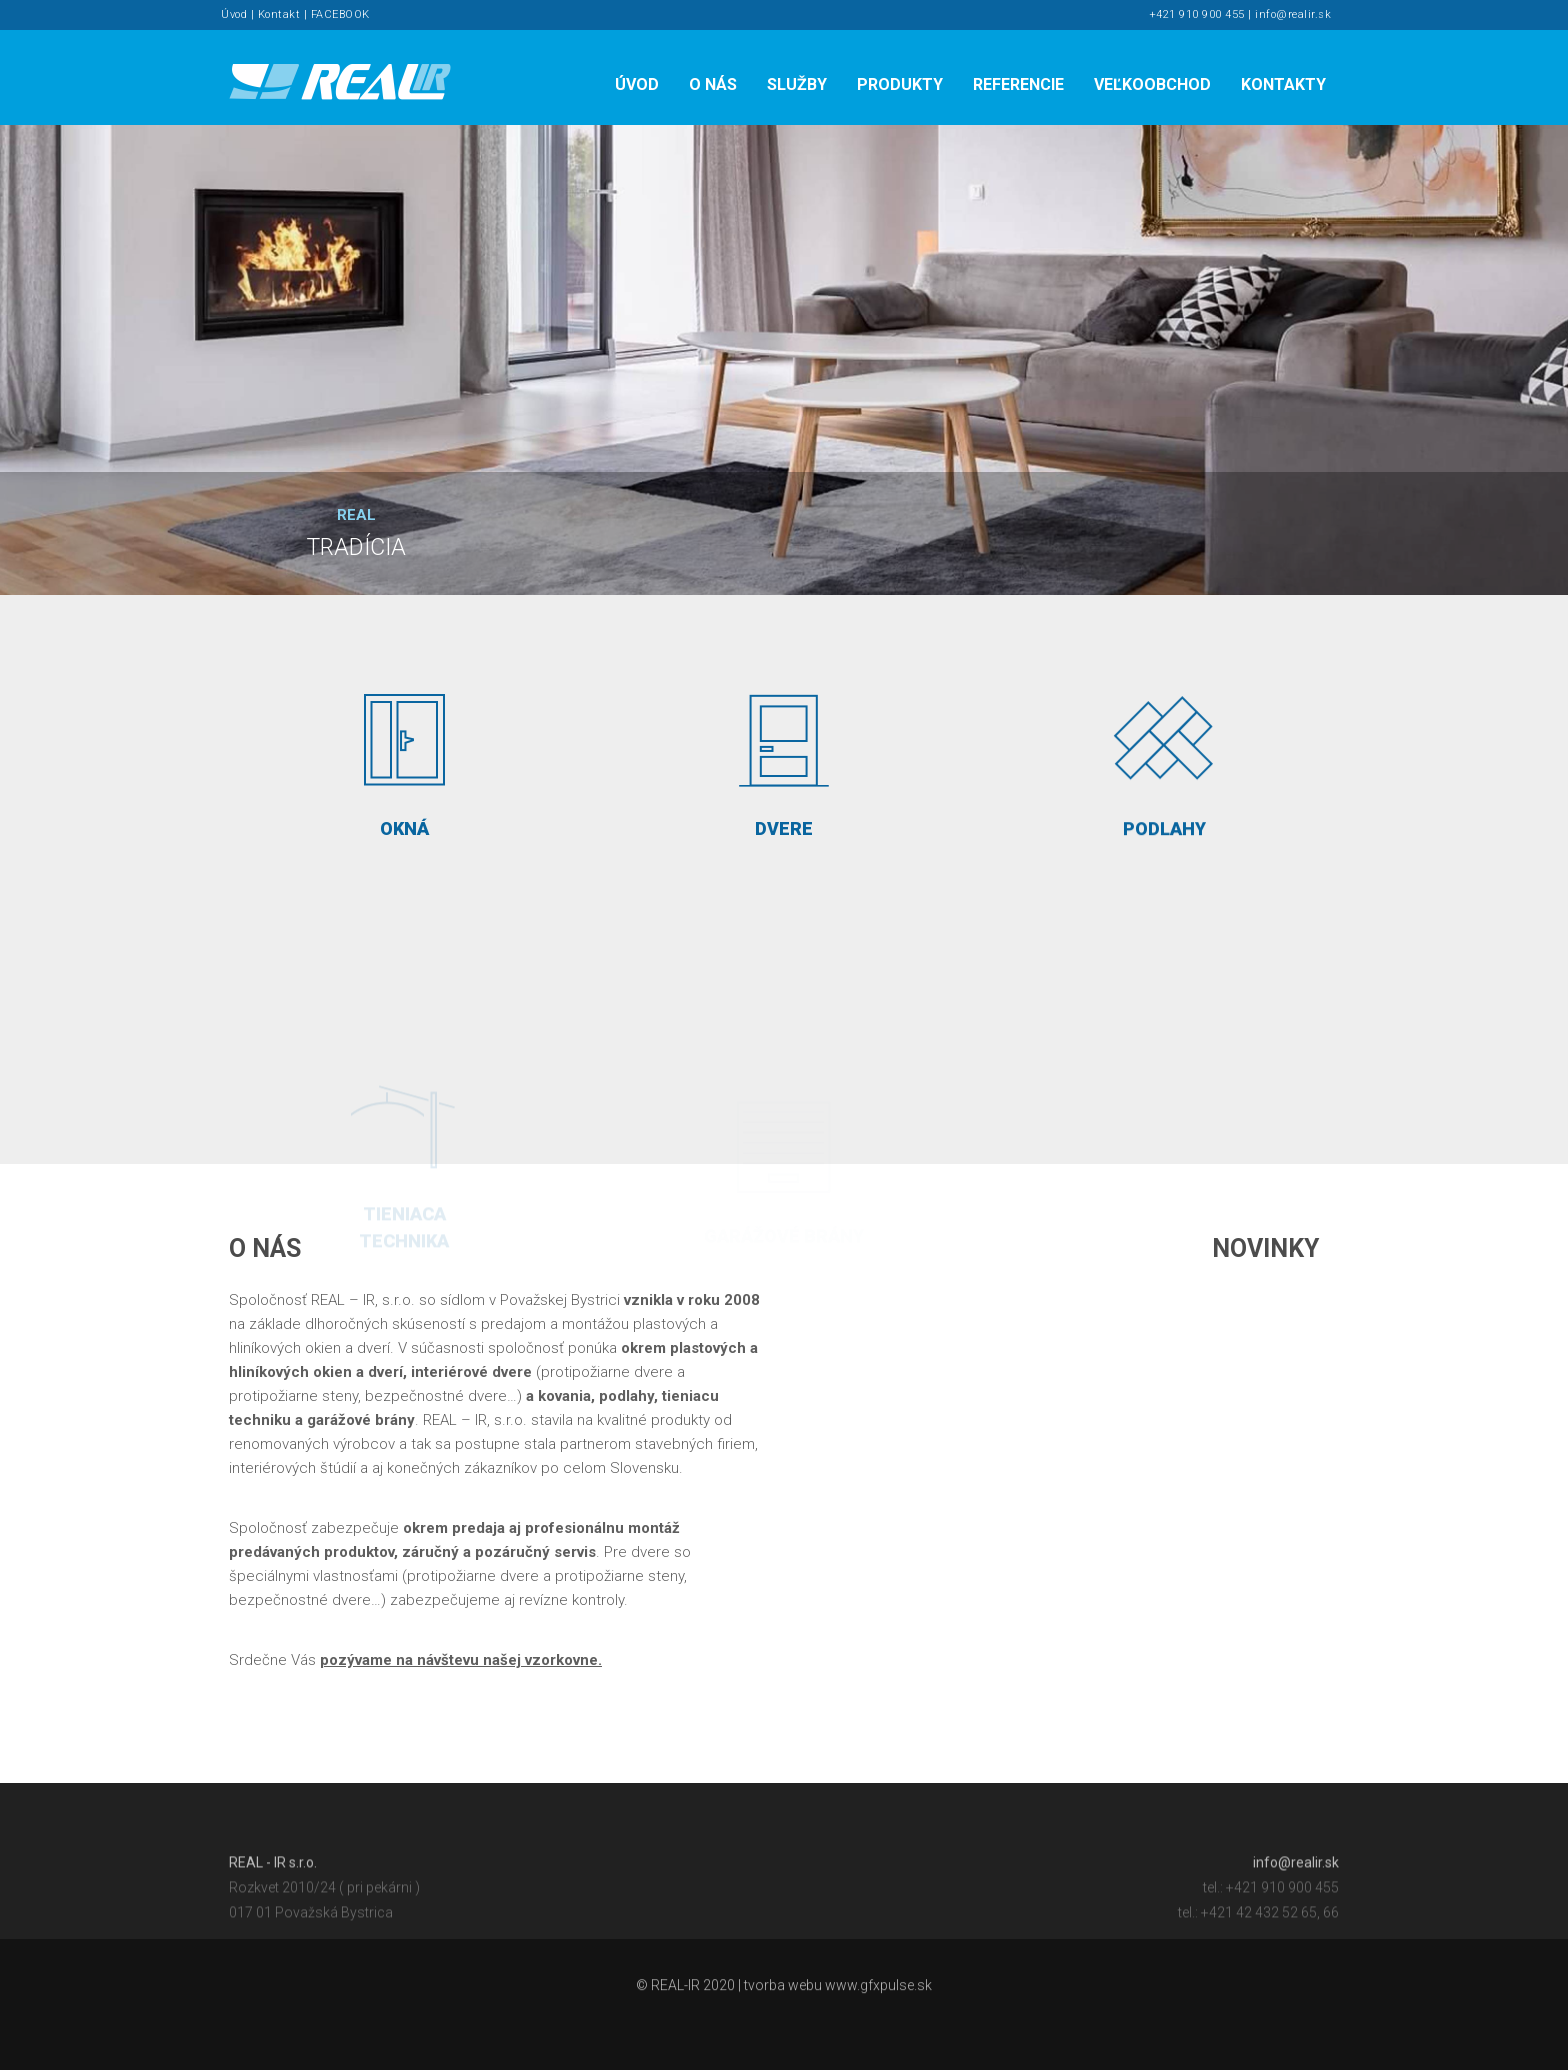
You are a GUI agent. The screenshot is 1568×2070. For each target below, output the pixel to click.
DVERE (784, 759)
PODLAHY (1164, 763)
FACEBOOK (340, 14)
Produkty (900, 84)
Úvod (234, 14)
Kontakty (1283, 84)
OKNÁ (404, 757)
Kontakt (279, 14)
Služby (797, 84)
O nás (713, 84)
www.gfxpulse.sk (878, 1992)
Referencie (1018, 84)
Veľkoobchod (1152, 84)
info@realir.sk (1293, 14)
